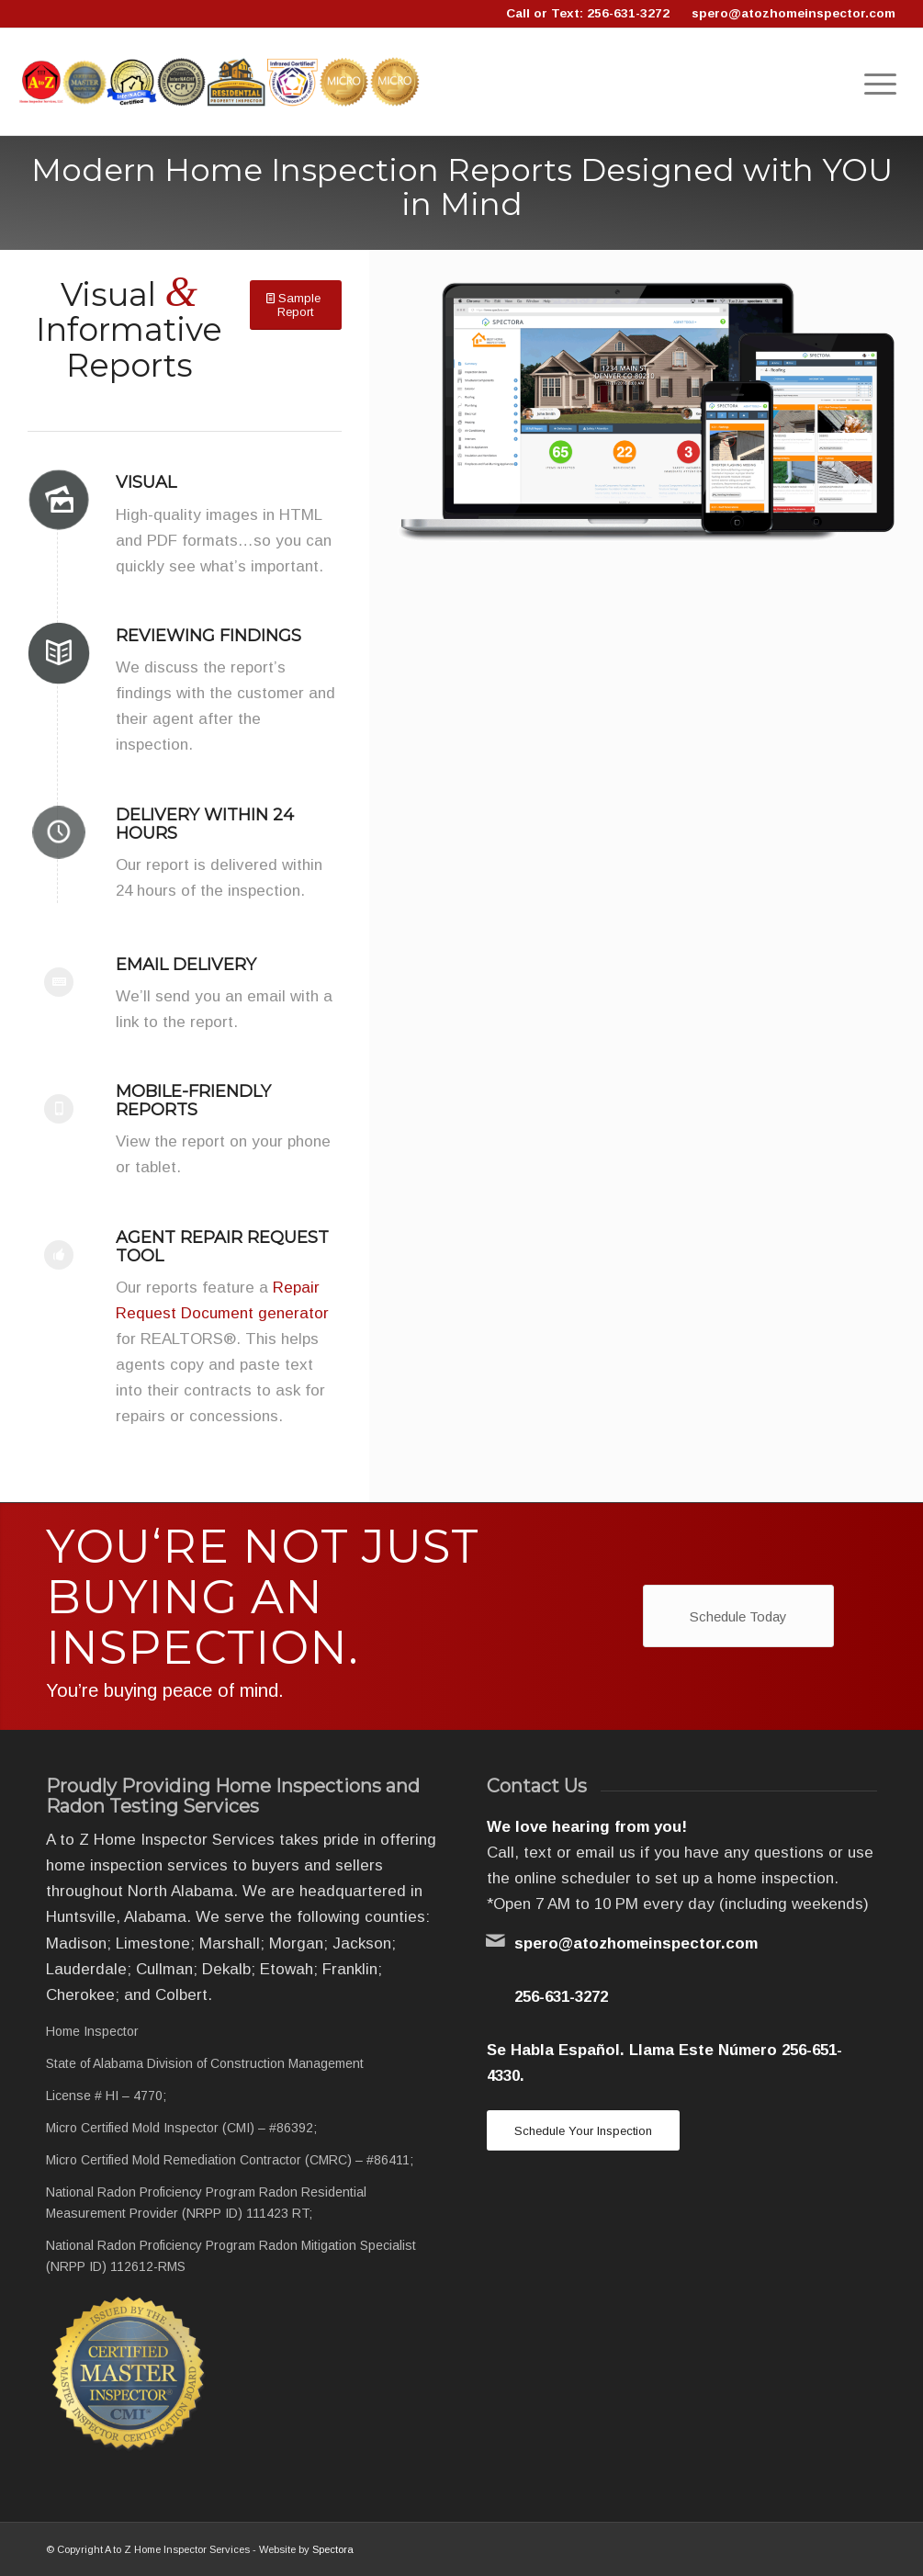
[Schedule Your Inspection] (583, 2131)
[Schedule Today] (738, 1616)
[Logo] (220, 81)
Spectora (333, 2549)
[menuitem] (880, 81)
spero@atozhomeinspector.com (793, 13)
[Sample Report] (296, 305)
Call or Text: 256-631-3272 (588, 13)
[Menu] (880, 81)
